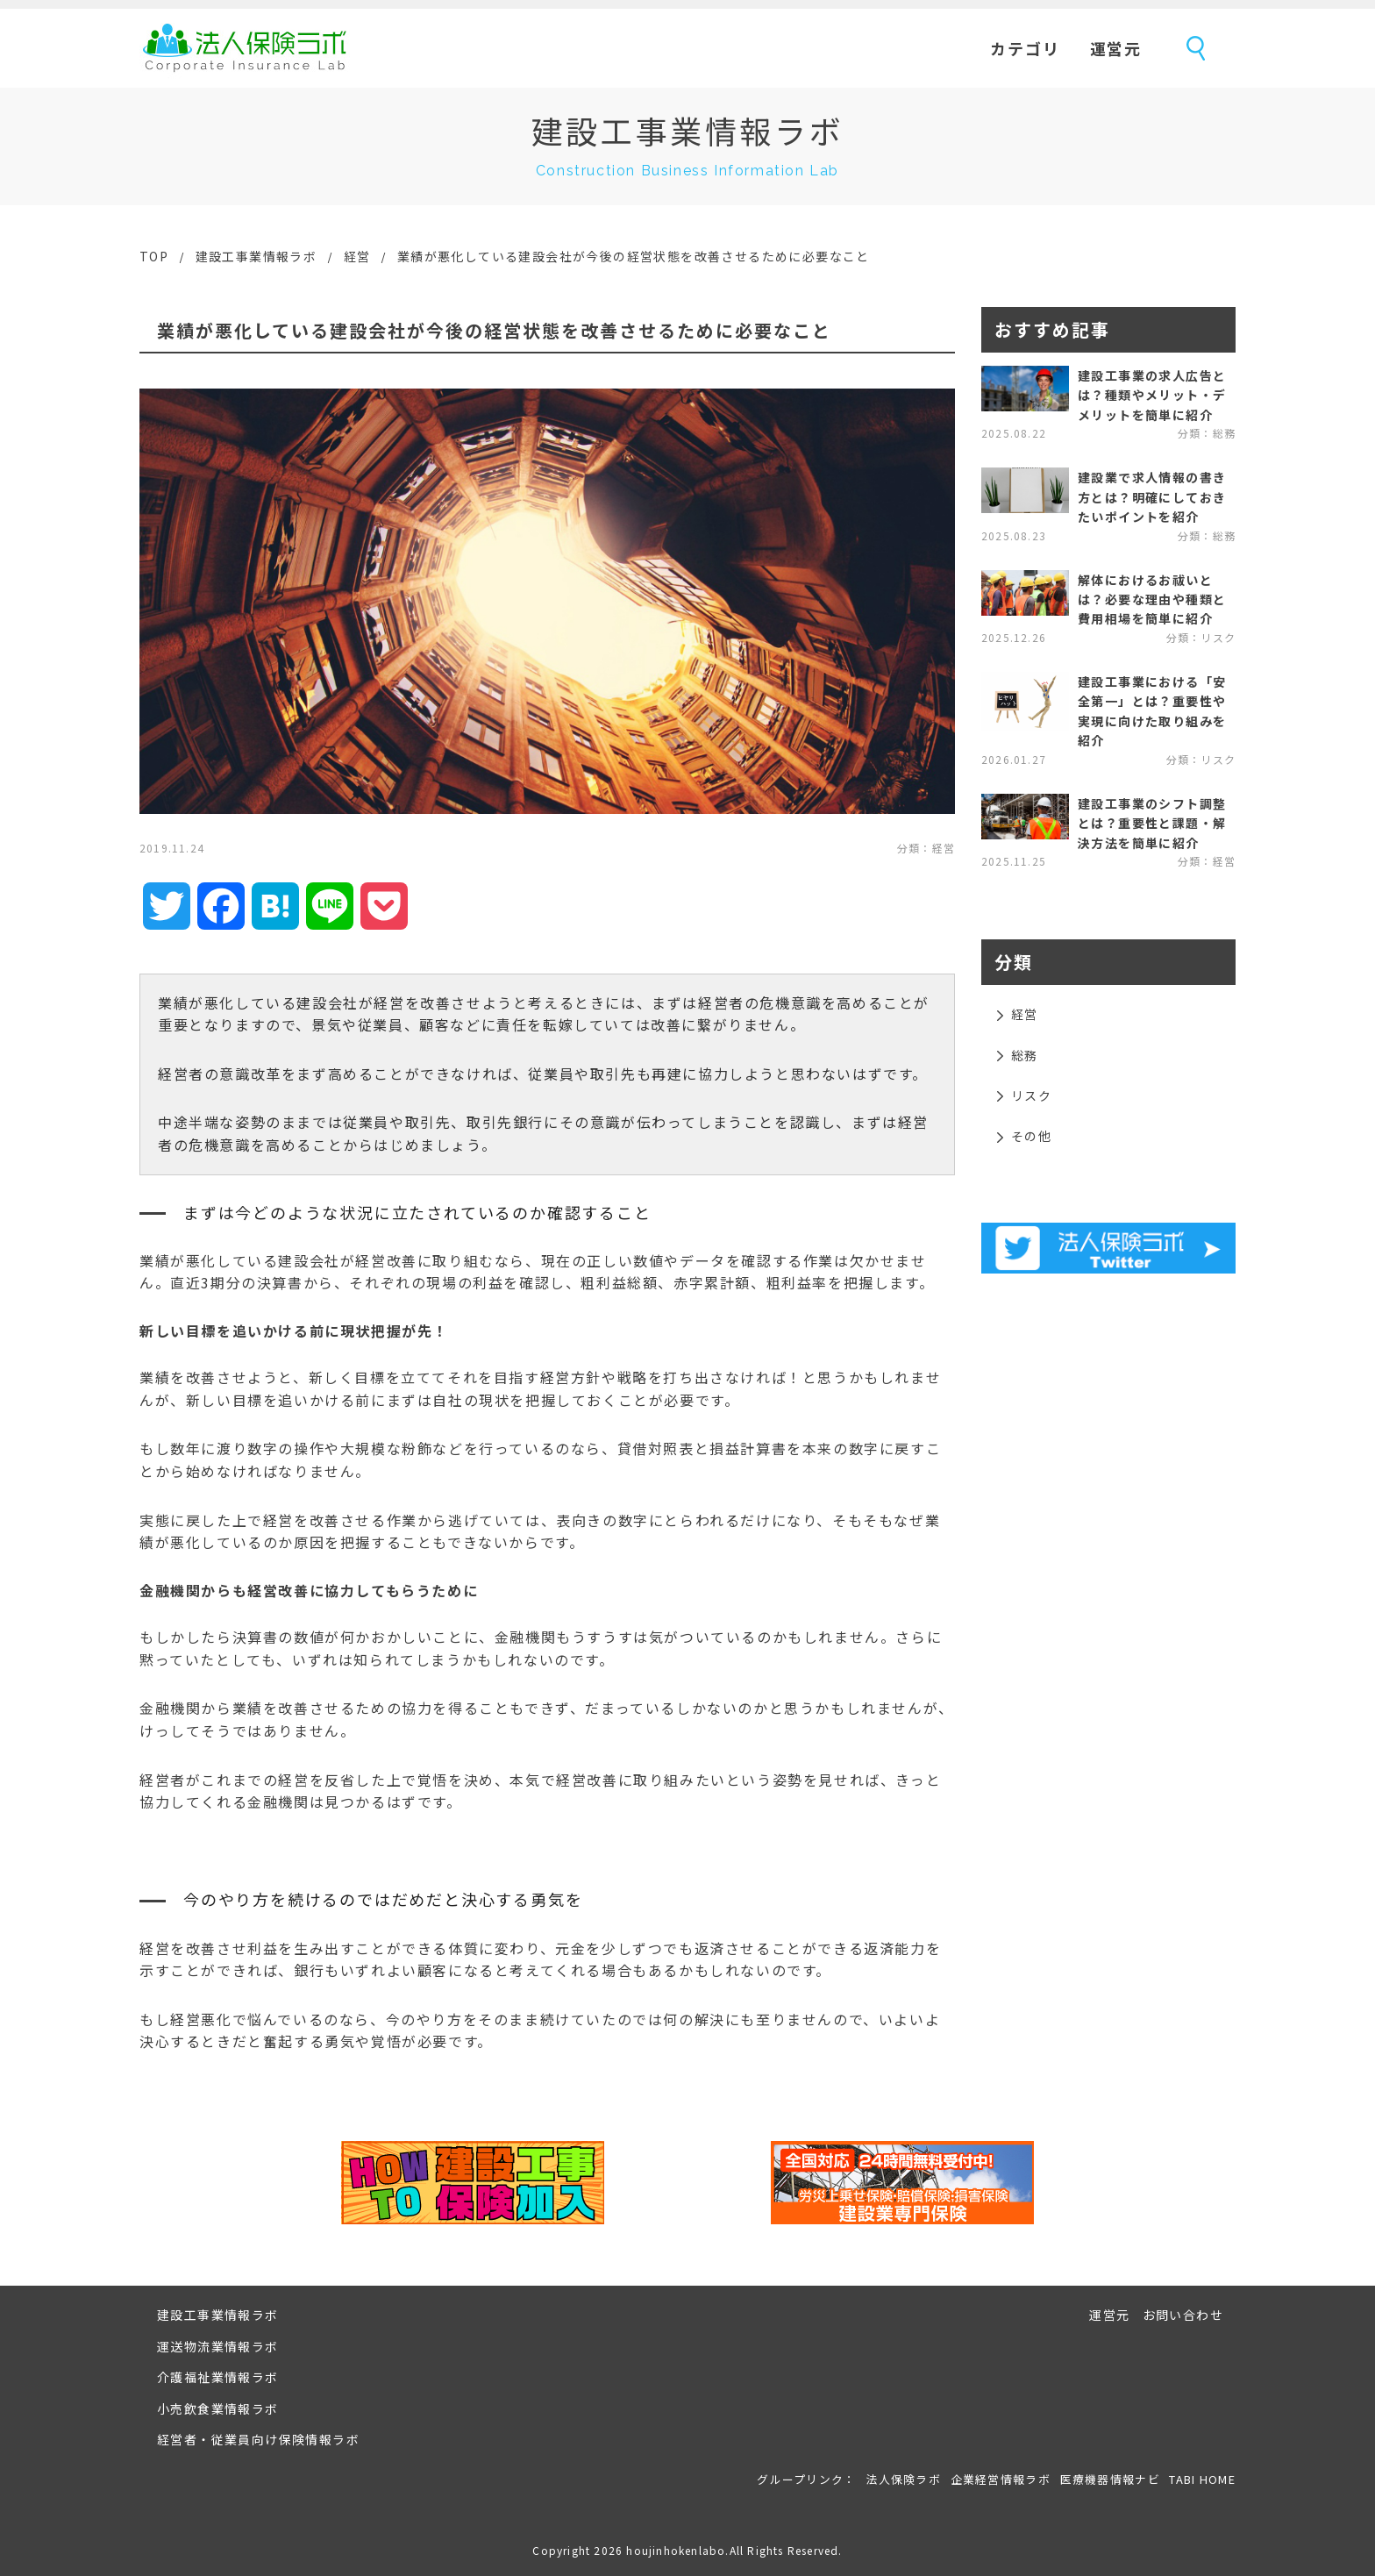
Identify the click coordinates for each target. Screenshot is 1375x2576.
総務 (1024, 1055)
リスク (1031, 1095)
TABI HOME (1202, 2479)
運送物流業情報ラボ (218, 2346)
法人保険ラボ (244, 48)
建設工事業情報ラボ (256, 256)
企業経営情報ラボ (1001, 2479)
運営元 (1116, 48)
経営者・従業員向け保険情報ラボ (258, 2439)
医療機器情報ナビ (1110, 2479)
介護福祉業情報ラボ (218, 2377)
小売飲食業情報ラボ (218, 2408)
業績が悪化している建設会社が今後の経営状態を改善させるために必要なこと (633, 256)
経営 (357, 256)
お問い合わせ (1183, 2314)
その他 (1031, 1136)
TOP (153, 256)
